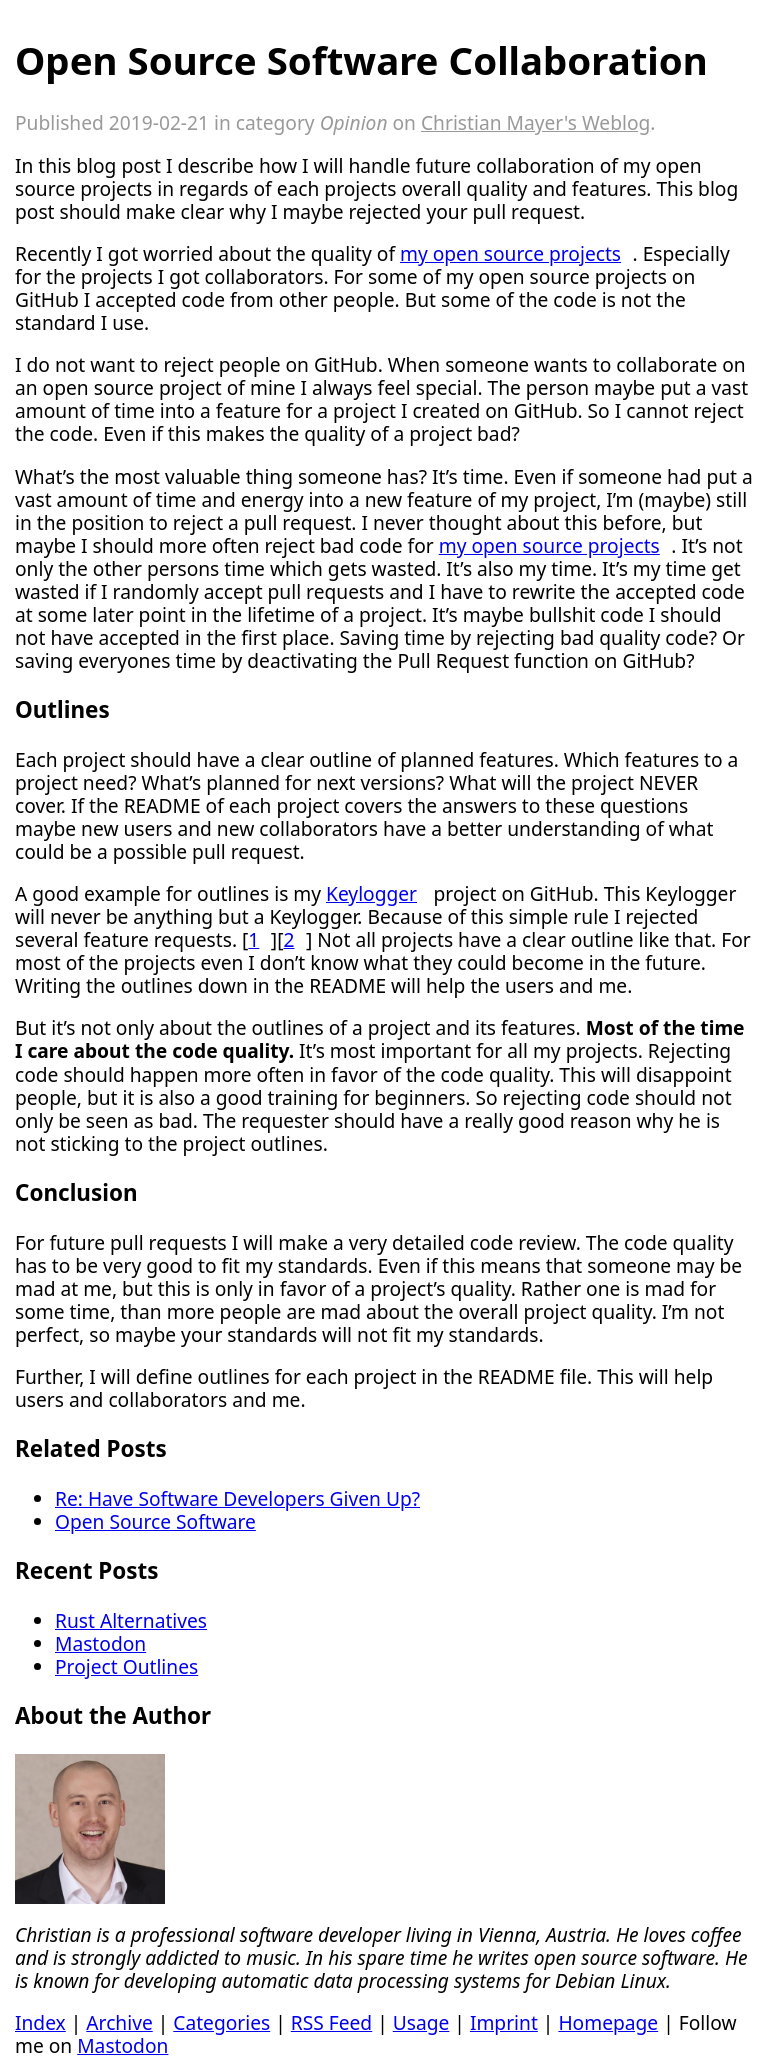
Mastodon (100, 1643)
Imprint (504, 2022)
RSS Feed (331, 2022)
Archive (119, 2022)
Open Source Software (155, 1521)
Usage (421, 2022)
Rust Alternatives (131, 1620)
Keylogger (371, 893)
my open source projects (510, 253)
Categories (221, 2022)
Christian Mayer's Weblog (535, 122)
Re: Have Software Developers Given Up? (237, 1498)
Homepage (608, 2022)
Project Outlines (126, 1666)
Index (40, 2022)
